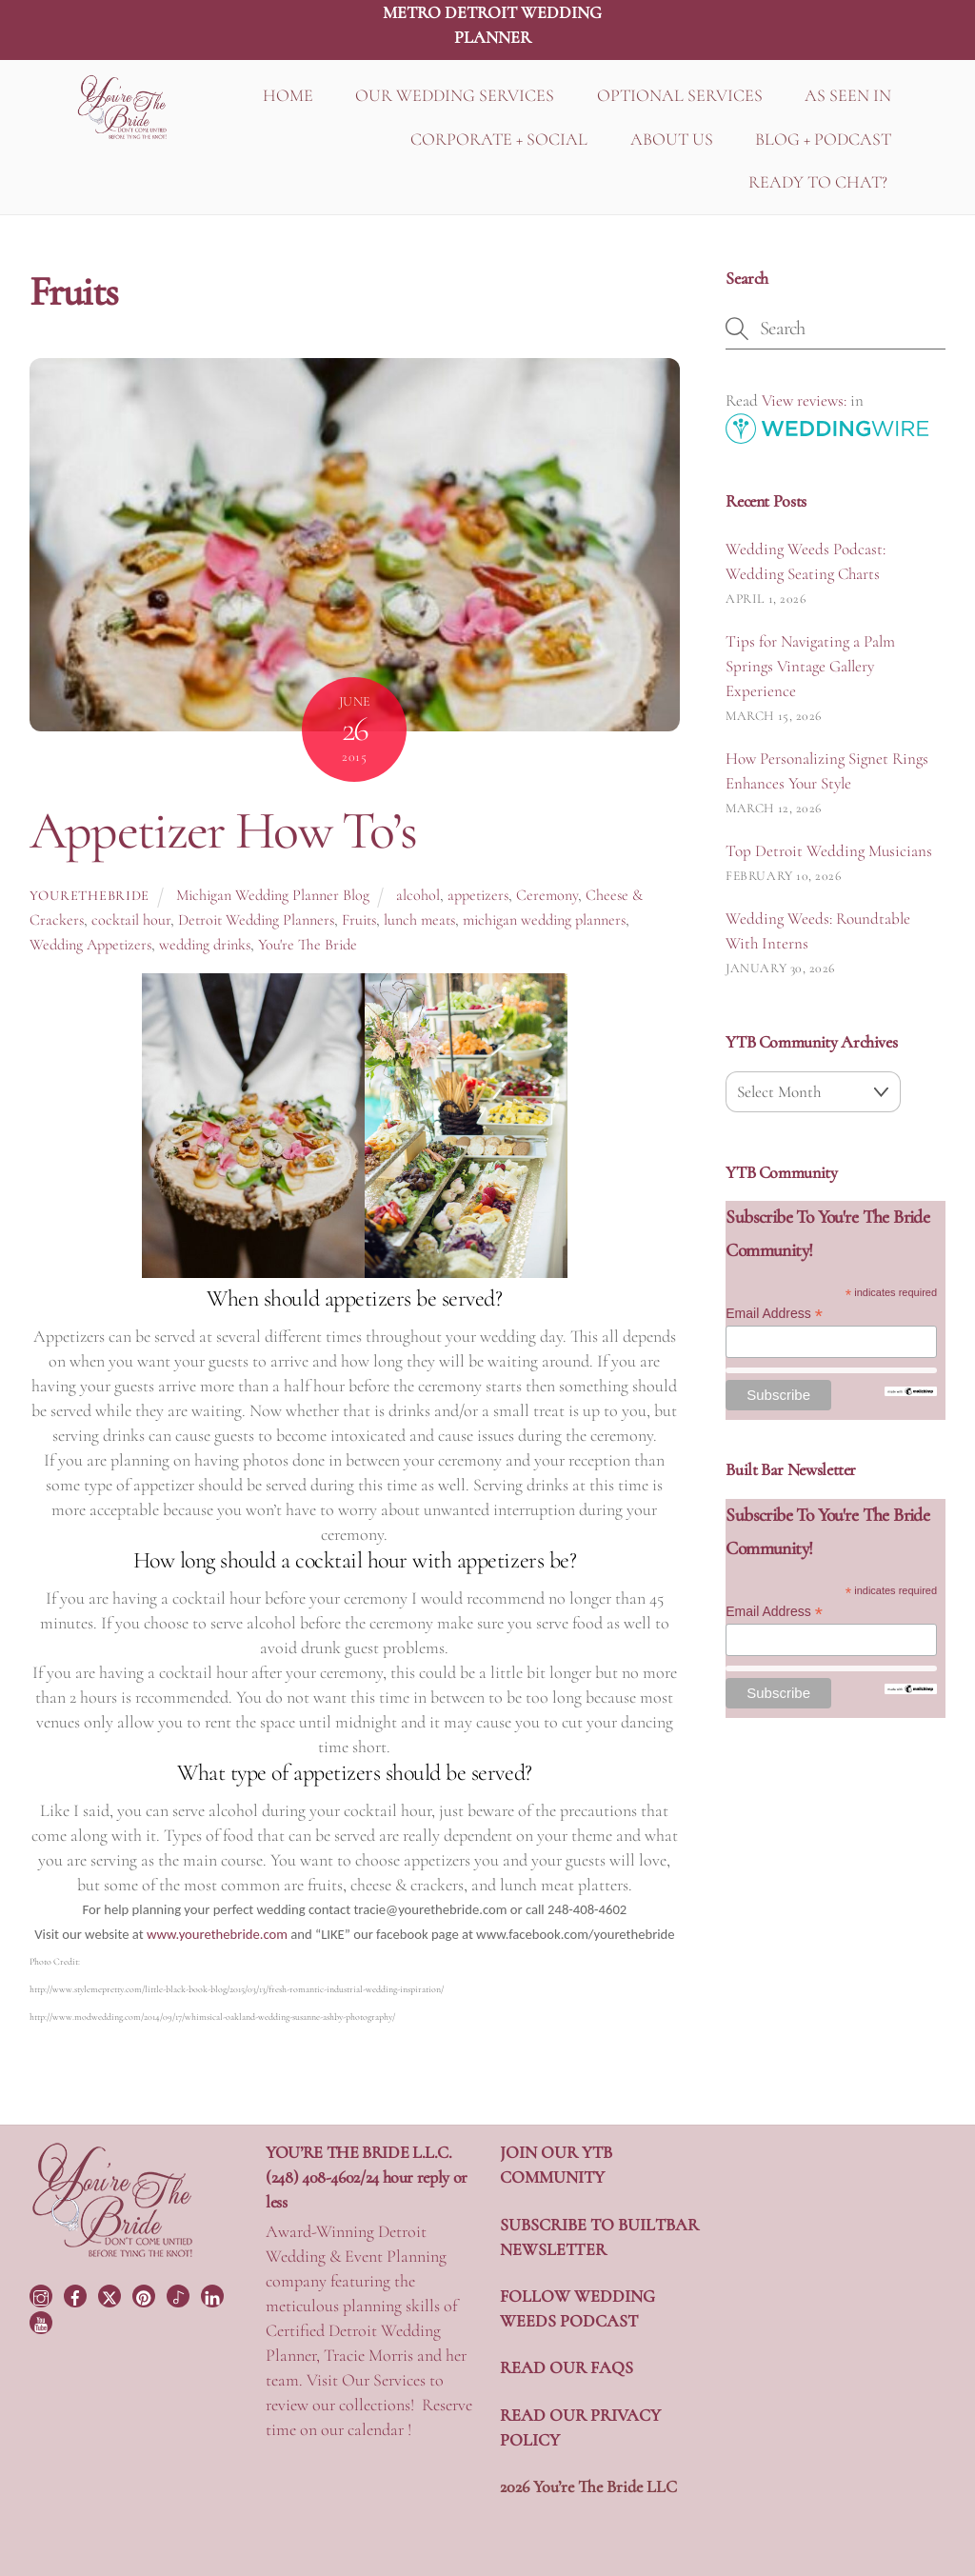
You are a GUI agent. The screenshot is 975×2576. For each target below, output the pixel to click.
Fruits (359, 919)
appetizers (478, 895)
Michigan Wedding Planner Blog (272, 895)
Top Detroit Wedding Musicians (829, 851)
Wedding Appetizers (90, 944)
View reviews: (804, 400)
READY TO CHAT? (817, 181)
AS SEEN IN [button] (848, 95)
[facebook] (77, 2294)
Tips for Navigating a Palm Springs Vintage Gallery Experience (810, 666)
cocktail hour (130, 919)
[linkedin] (214, 2294)
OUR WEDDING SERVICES (454, 95)
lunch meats (419, 919)
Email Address (774, 1314)
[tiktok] (180, 2294)
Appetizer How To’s (223, 830)
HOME (288, 95)
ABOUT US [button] (671, 139)
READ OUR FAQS (566, 2367)
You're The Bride (307, 944)
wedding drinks (204, 944)
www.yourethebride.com (217, 1934)
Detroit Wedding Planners (256, 919)
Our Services (384, 2379)
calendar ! (379, 2429)
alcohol (418, 895)
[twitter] (111, 2294)
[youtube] (43, 2319)
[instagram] (43, 2294)
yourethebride (89, 896)
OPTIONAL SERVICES (680, 95)
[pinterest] (145, 2294)
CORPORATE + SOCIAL (498, 139)
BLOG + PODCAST (823, 139)
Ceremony (547, 895)
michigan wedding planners (544, 919)
